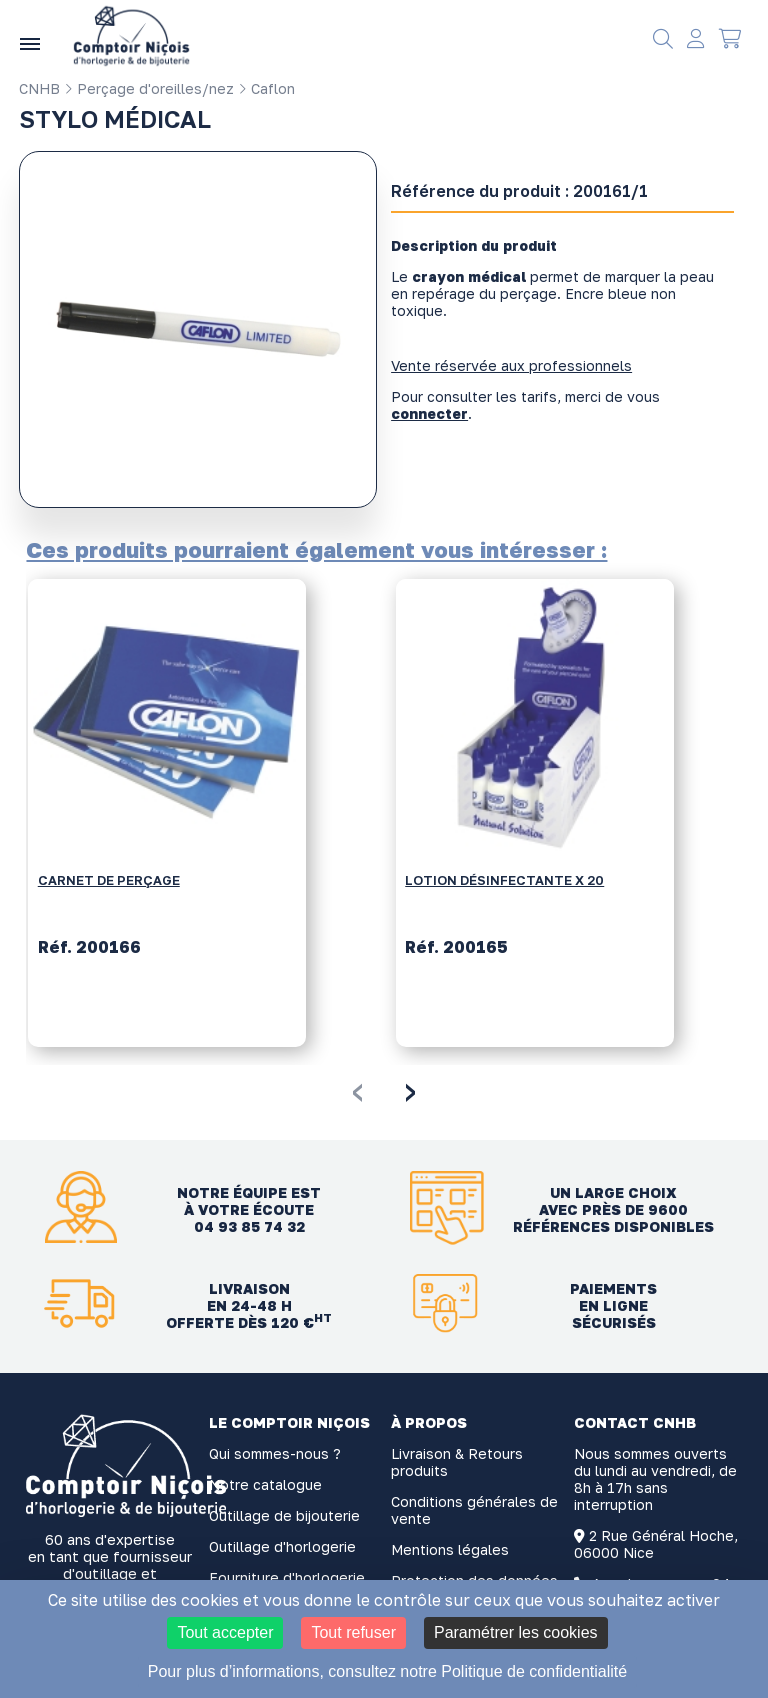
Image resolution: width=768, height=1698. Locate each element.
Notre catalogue (265, 1484)
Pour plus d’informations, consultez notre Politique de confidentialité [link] (387, 1671)
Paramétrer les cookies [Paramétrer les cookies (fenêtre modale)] (516, 1632)
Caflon (266, 88)
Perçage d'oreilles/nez (149, 88)
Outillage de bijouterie (284, 1515)
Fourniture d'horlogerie (287, 1577)
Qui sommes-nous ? (275, 1453)
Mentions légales (450, 1549)
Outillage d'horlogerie (282, 1546)
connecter (429, 413)
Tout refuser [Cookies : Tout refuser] (353, 1632)
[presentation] (357, 1089)
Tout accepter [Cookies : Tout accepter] (225, 1632)
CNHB (39, 88)
